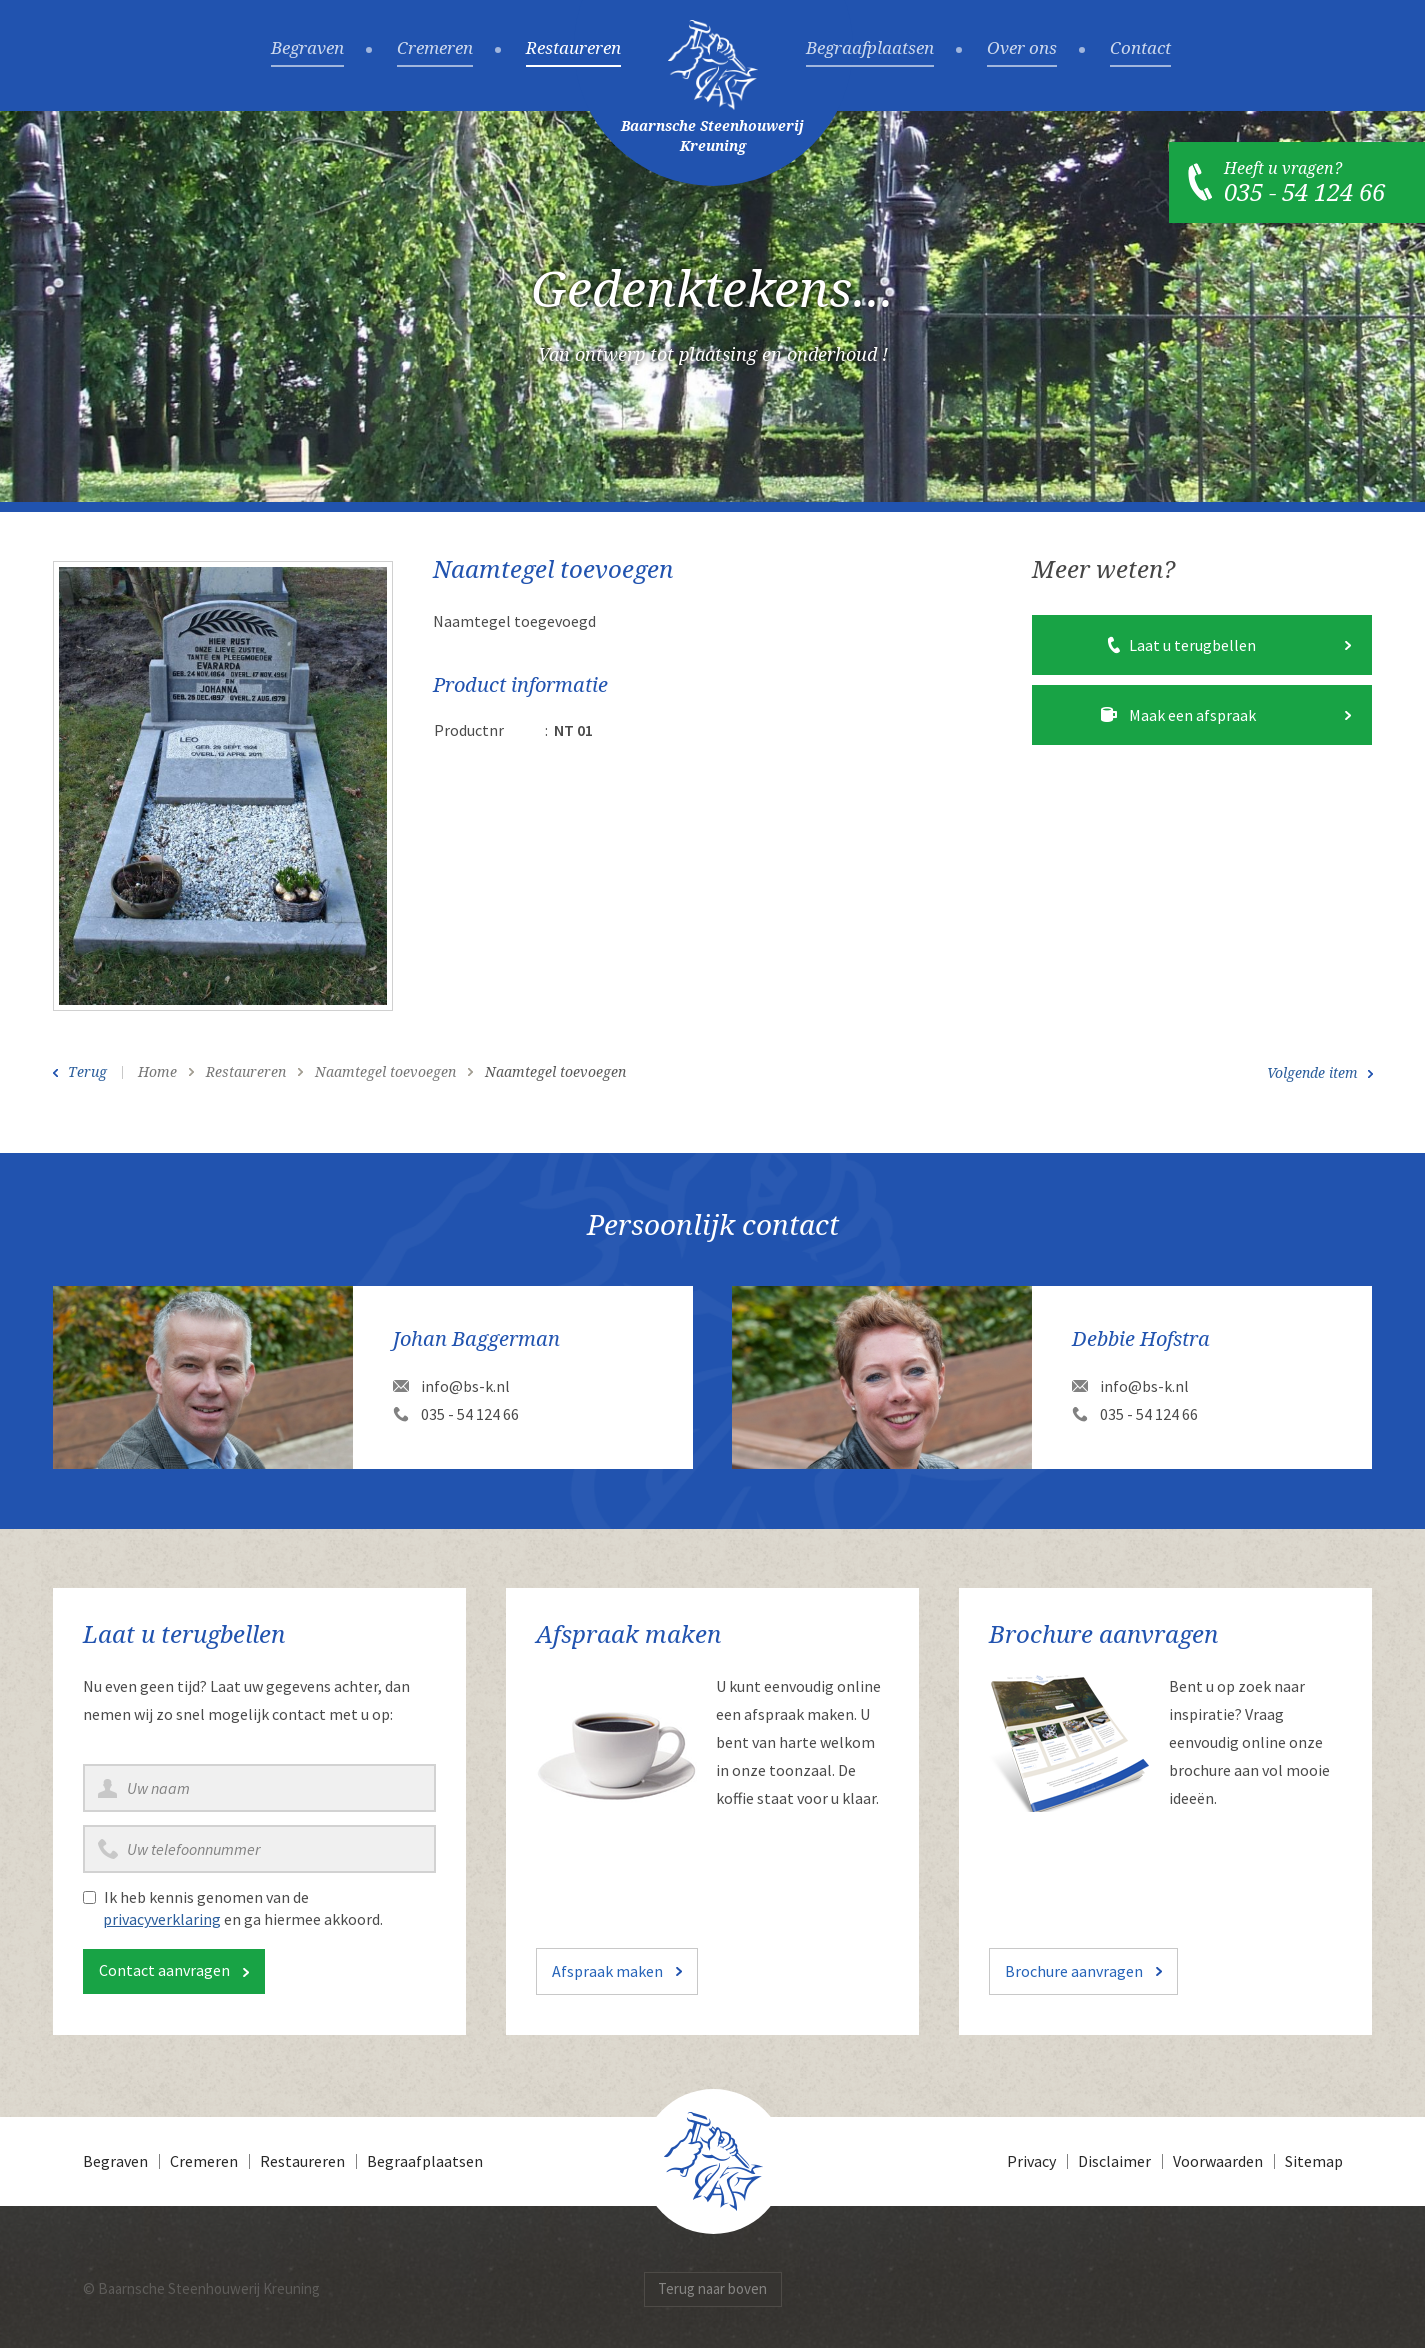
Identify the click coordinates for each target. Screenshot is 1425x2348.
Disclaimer (1114, 2161)
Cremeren (435, 49)
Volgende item (1312, 1073)
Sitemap (1314, 2161)
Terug (87, 1072)
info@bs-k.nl (465, 1386)
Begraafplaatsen (870, 49)
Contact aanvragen (164, 1970)
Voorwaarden (1218, 2161)
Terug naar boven (712, 2288)
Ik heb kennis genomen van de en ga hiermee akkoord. (243, 1908)
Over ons (1022, 49)
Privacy (1031, 2161)
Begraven (307, 49)
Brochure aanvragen (1074, 1971)
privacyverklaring (162, 1919)
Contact (1140, 49)
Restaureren (573, 49)
